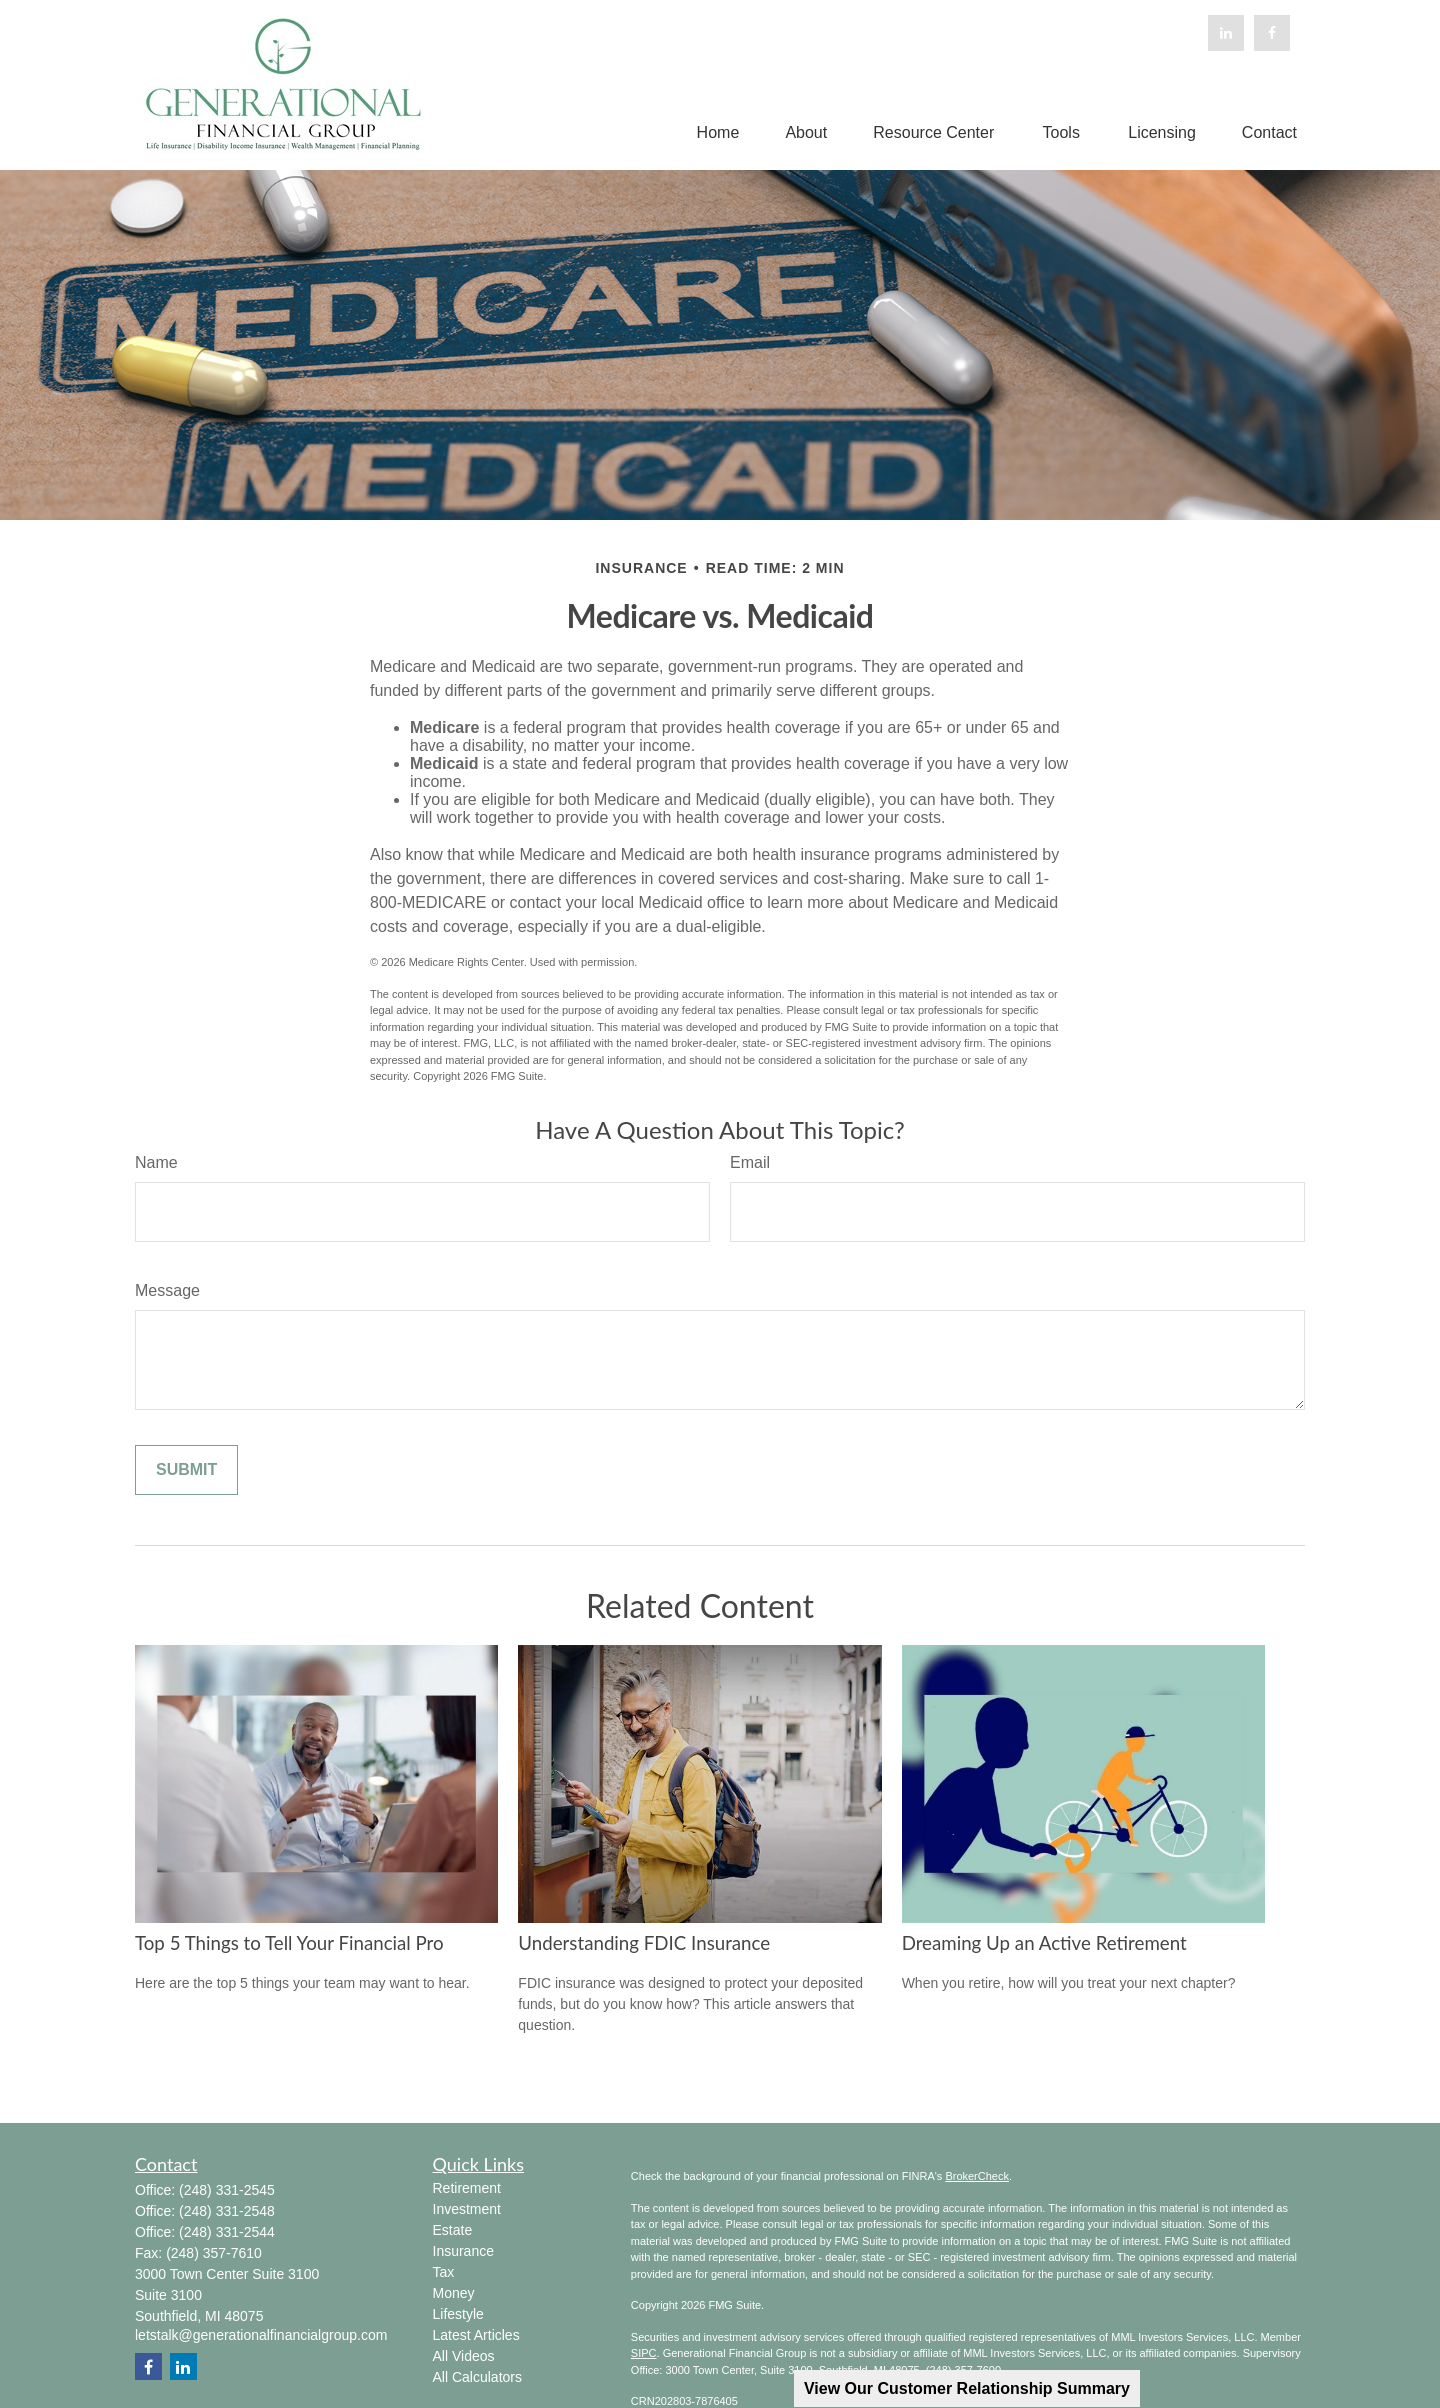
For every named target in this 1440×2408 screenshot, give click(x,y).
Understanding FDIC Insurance (644, 1943)
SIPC (644, 2353)
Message (167, 1290)
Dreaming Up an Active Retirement (1044, 1943)
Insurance (463, 2251)
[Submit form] (186, 1470)
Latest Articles (476, 2335)
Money (454, 2293)
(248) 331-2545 (227, 2190)
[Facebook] (1272, 33)
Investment (467, 2209)
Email (750, 1162)
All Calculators (477, 2377)
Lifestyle (458, 2314)
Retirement (467, 2188)
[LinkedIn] (1226, 33)
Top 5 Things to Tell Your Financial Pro (289, 1943)
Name (156, 1162)
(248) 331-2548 (227, 2211)
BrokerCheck (977, 2176)
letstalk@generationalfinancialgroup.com (261, 2335)
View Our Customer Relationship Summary (967, 2388)
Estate (453, 2230)
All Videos (464, 2356)
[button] (718, 133)
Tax (444, 2272)
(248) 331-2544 (227, 2232)
